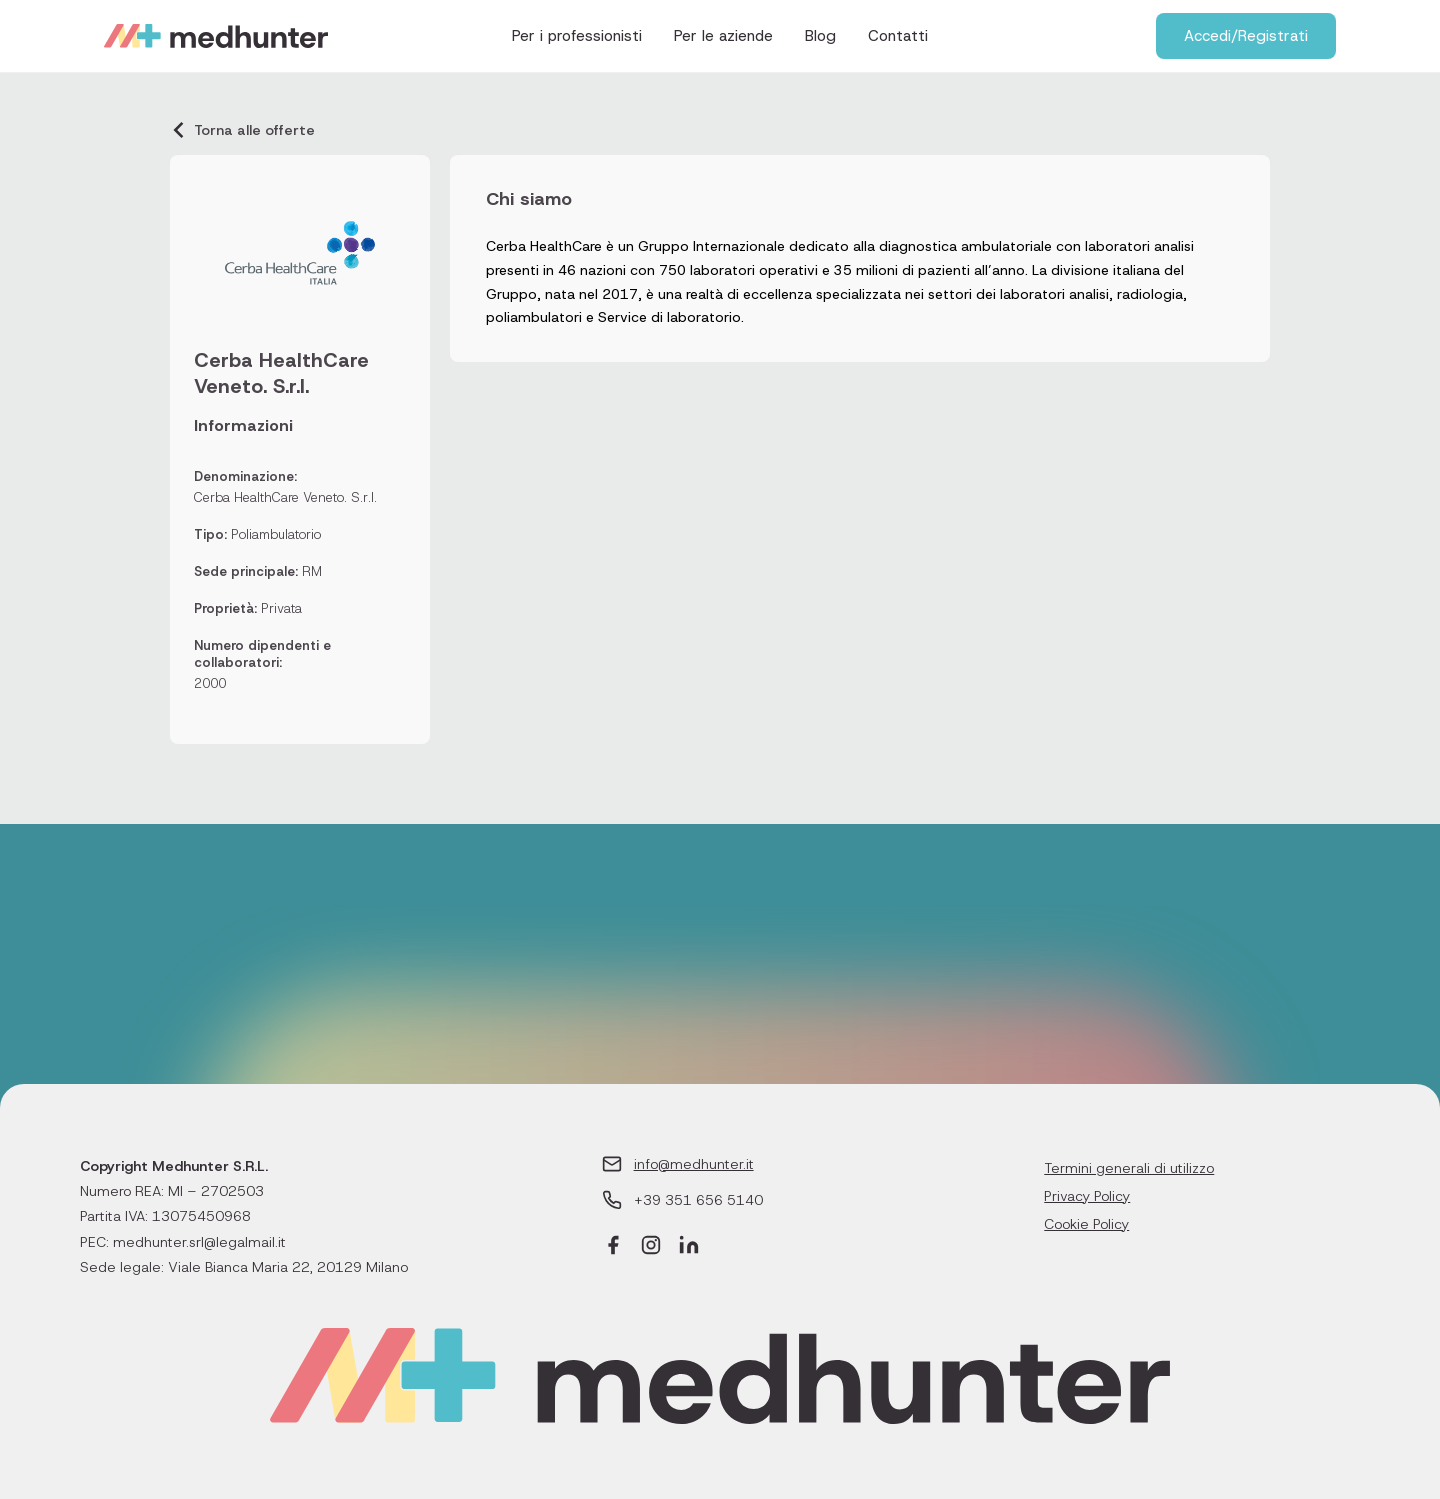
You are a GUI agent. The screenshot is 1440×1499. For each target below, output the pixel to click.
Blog (820, 36)
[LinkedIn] (689, 1247)
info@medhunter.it (694, 1164)
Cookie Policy (1086, 1224)
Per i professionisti (577, 36)
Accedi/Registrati (1246, 36)
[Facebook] (613, 1247)
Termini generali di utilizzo (1129, 1168)
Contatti (898, 36)
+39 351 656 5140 (698, 1200)
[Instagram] (651, 1247)
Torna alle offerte (242, 130)
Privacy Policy (1087, 1196)
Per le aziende (723, 36)
